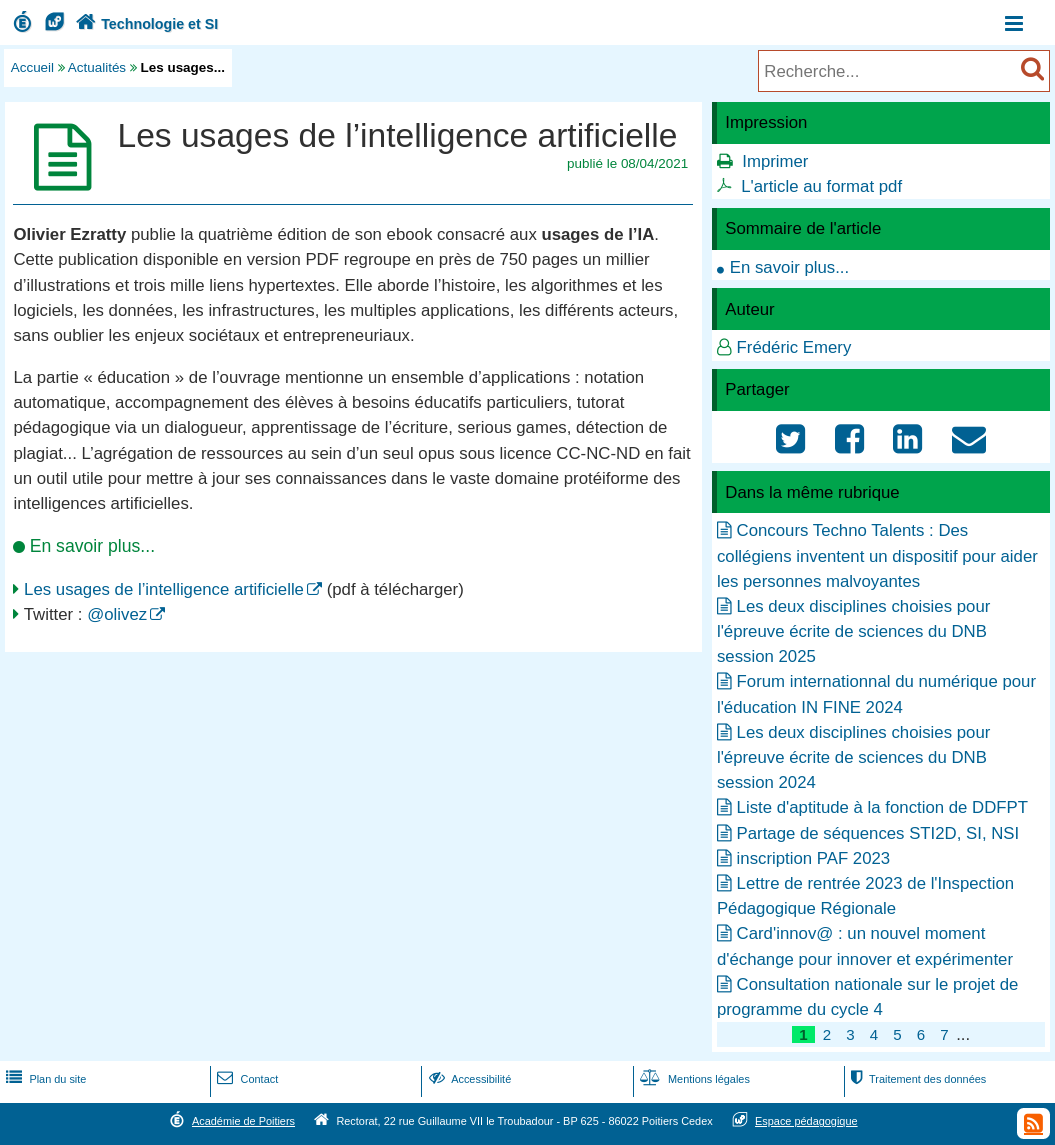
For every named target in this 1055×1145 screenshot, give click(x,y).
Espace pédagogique (806, 1121)
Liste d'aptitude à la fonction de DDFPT (882, 807)
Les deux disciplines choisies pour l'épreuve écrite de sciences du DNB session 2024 (853, 757)
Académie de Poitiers (243, 1121)
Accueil (32, 67)
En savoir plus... (789, 267)
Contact (245, 1079)
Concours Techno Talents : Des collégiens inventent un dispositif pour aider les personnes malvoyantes (877, 555)
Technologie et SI (145, 24)
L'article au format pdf (821, 186)
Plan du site (44, 1079)
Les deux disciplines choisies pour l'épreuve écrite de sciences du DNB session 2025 (853, 631)
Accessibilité (468, 1079)
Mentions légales (693, 1079)
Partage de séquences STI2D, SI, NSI (878, 833)
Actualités (97, 67)
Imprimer (775, 161)
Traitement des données (916, 1079)
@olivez (117, 614)
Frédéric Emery (794, 347)
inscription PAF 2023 (814, 858)
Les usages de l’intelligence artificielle (164, 589)
